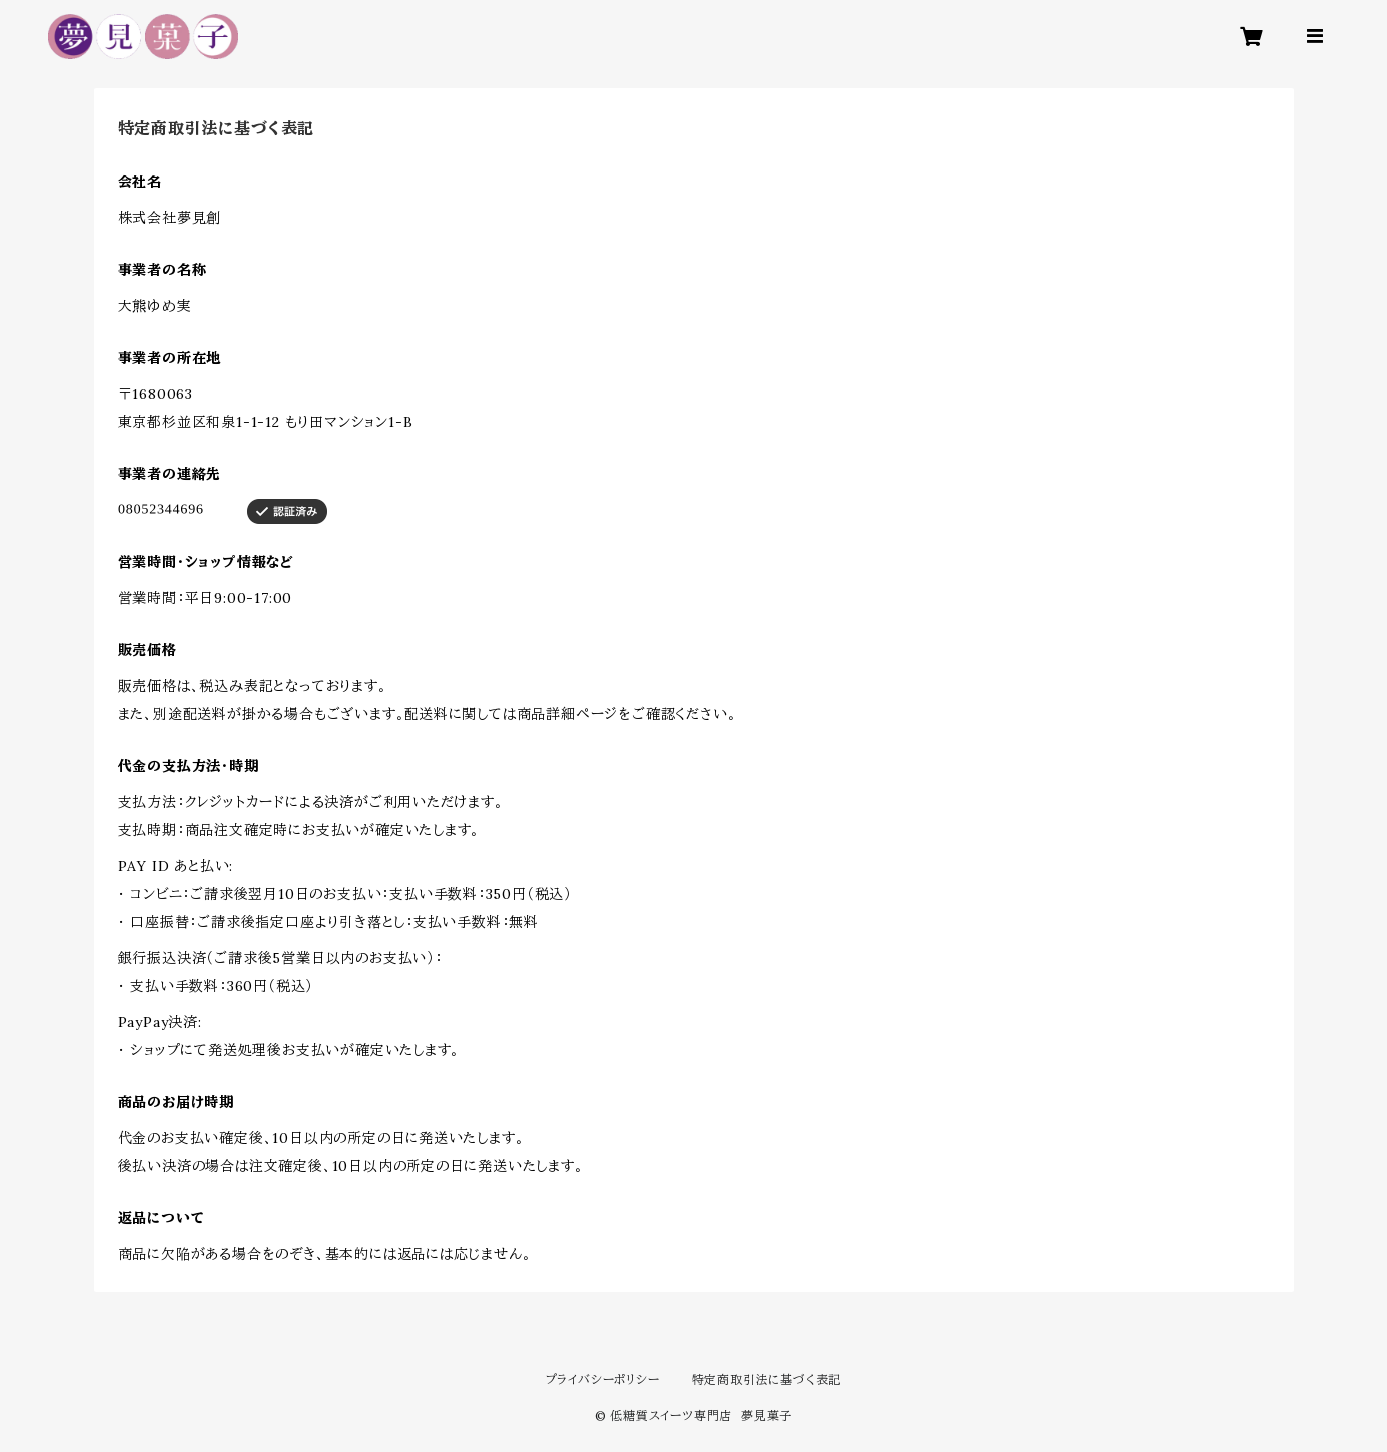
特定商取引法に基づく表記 (767, 1379)
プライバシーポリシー (603, 1379)
